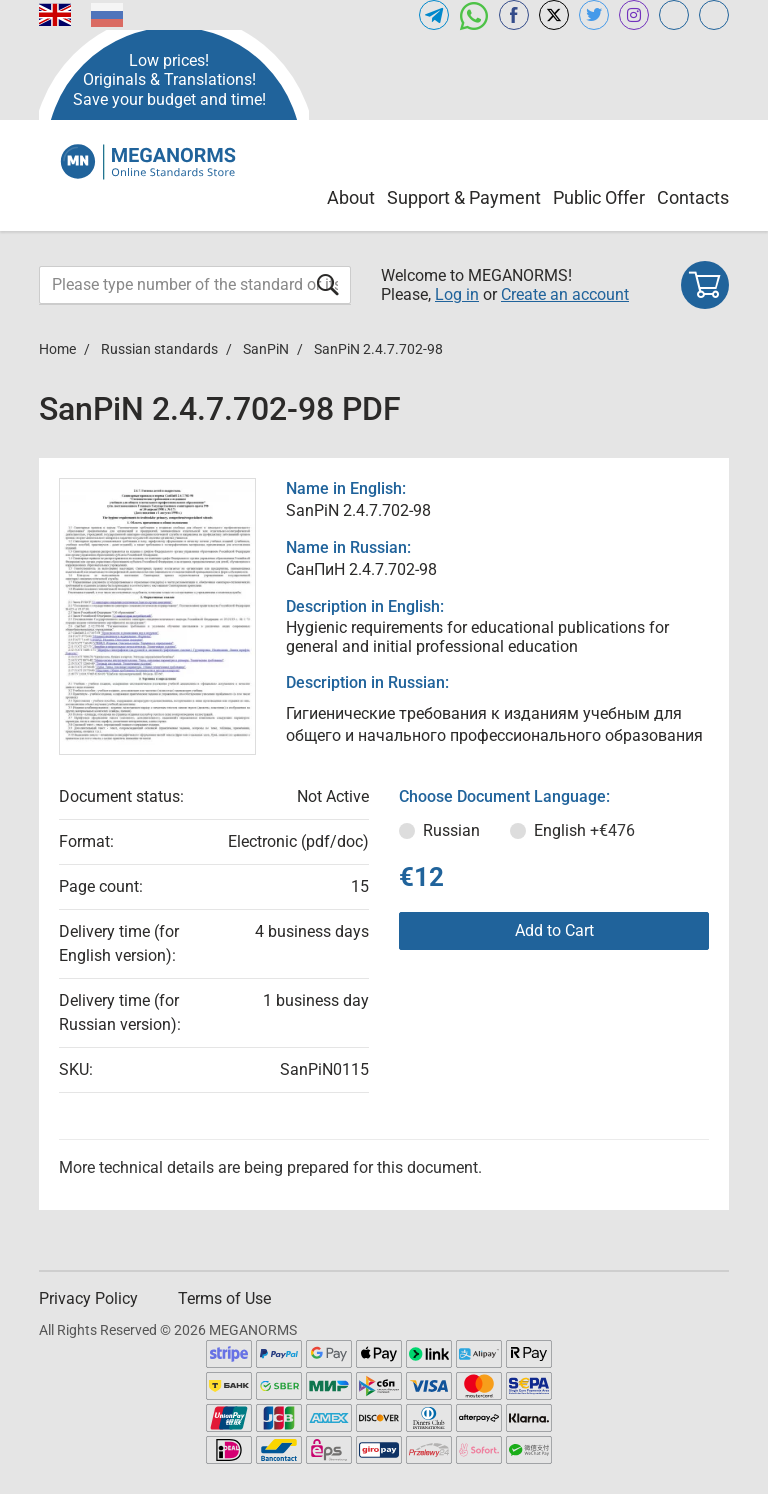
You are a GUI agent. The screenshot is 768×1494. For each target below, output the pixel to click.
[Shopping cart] (705, 285)
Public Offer (599, 197)
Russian (451, 830)
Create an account (565, 294)
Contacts (693, 197)
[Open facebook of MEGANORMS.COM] (514, 15)
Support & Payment (464, 197)
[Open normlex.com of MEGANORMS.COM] (714, 15)
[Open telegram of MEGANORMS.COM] (434, 15)
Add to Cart (554, 930)
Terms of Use (224, 1298)
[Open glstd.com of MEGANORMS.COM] (674, 15)
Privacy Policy (88, 1298)
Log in (457, 294)
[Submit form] (328, 284)
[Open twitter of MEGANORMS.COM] (594, 15)
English (584, 830)
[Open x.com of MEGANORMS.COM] (554, 15)
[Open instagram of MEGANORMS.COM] (634, 15)
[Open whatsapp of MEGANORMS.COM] (474, 15)
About (351, 197)
